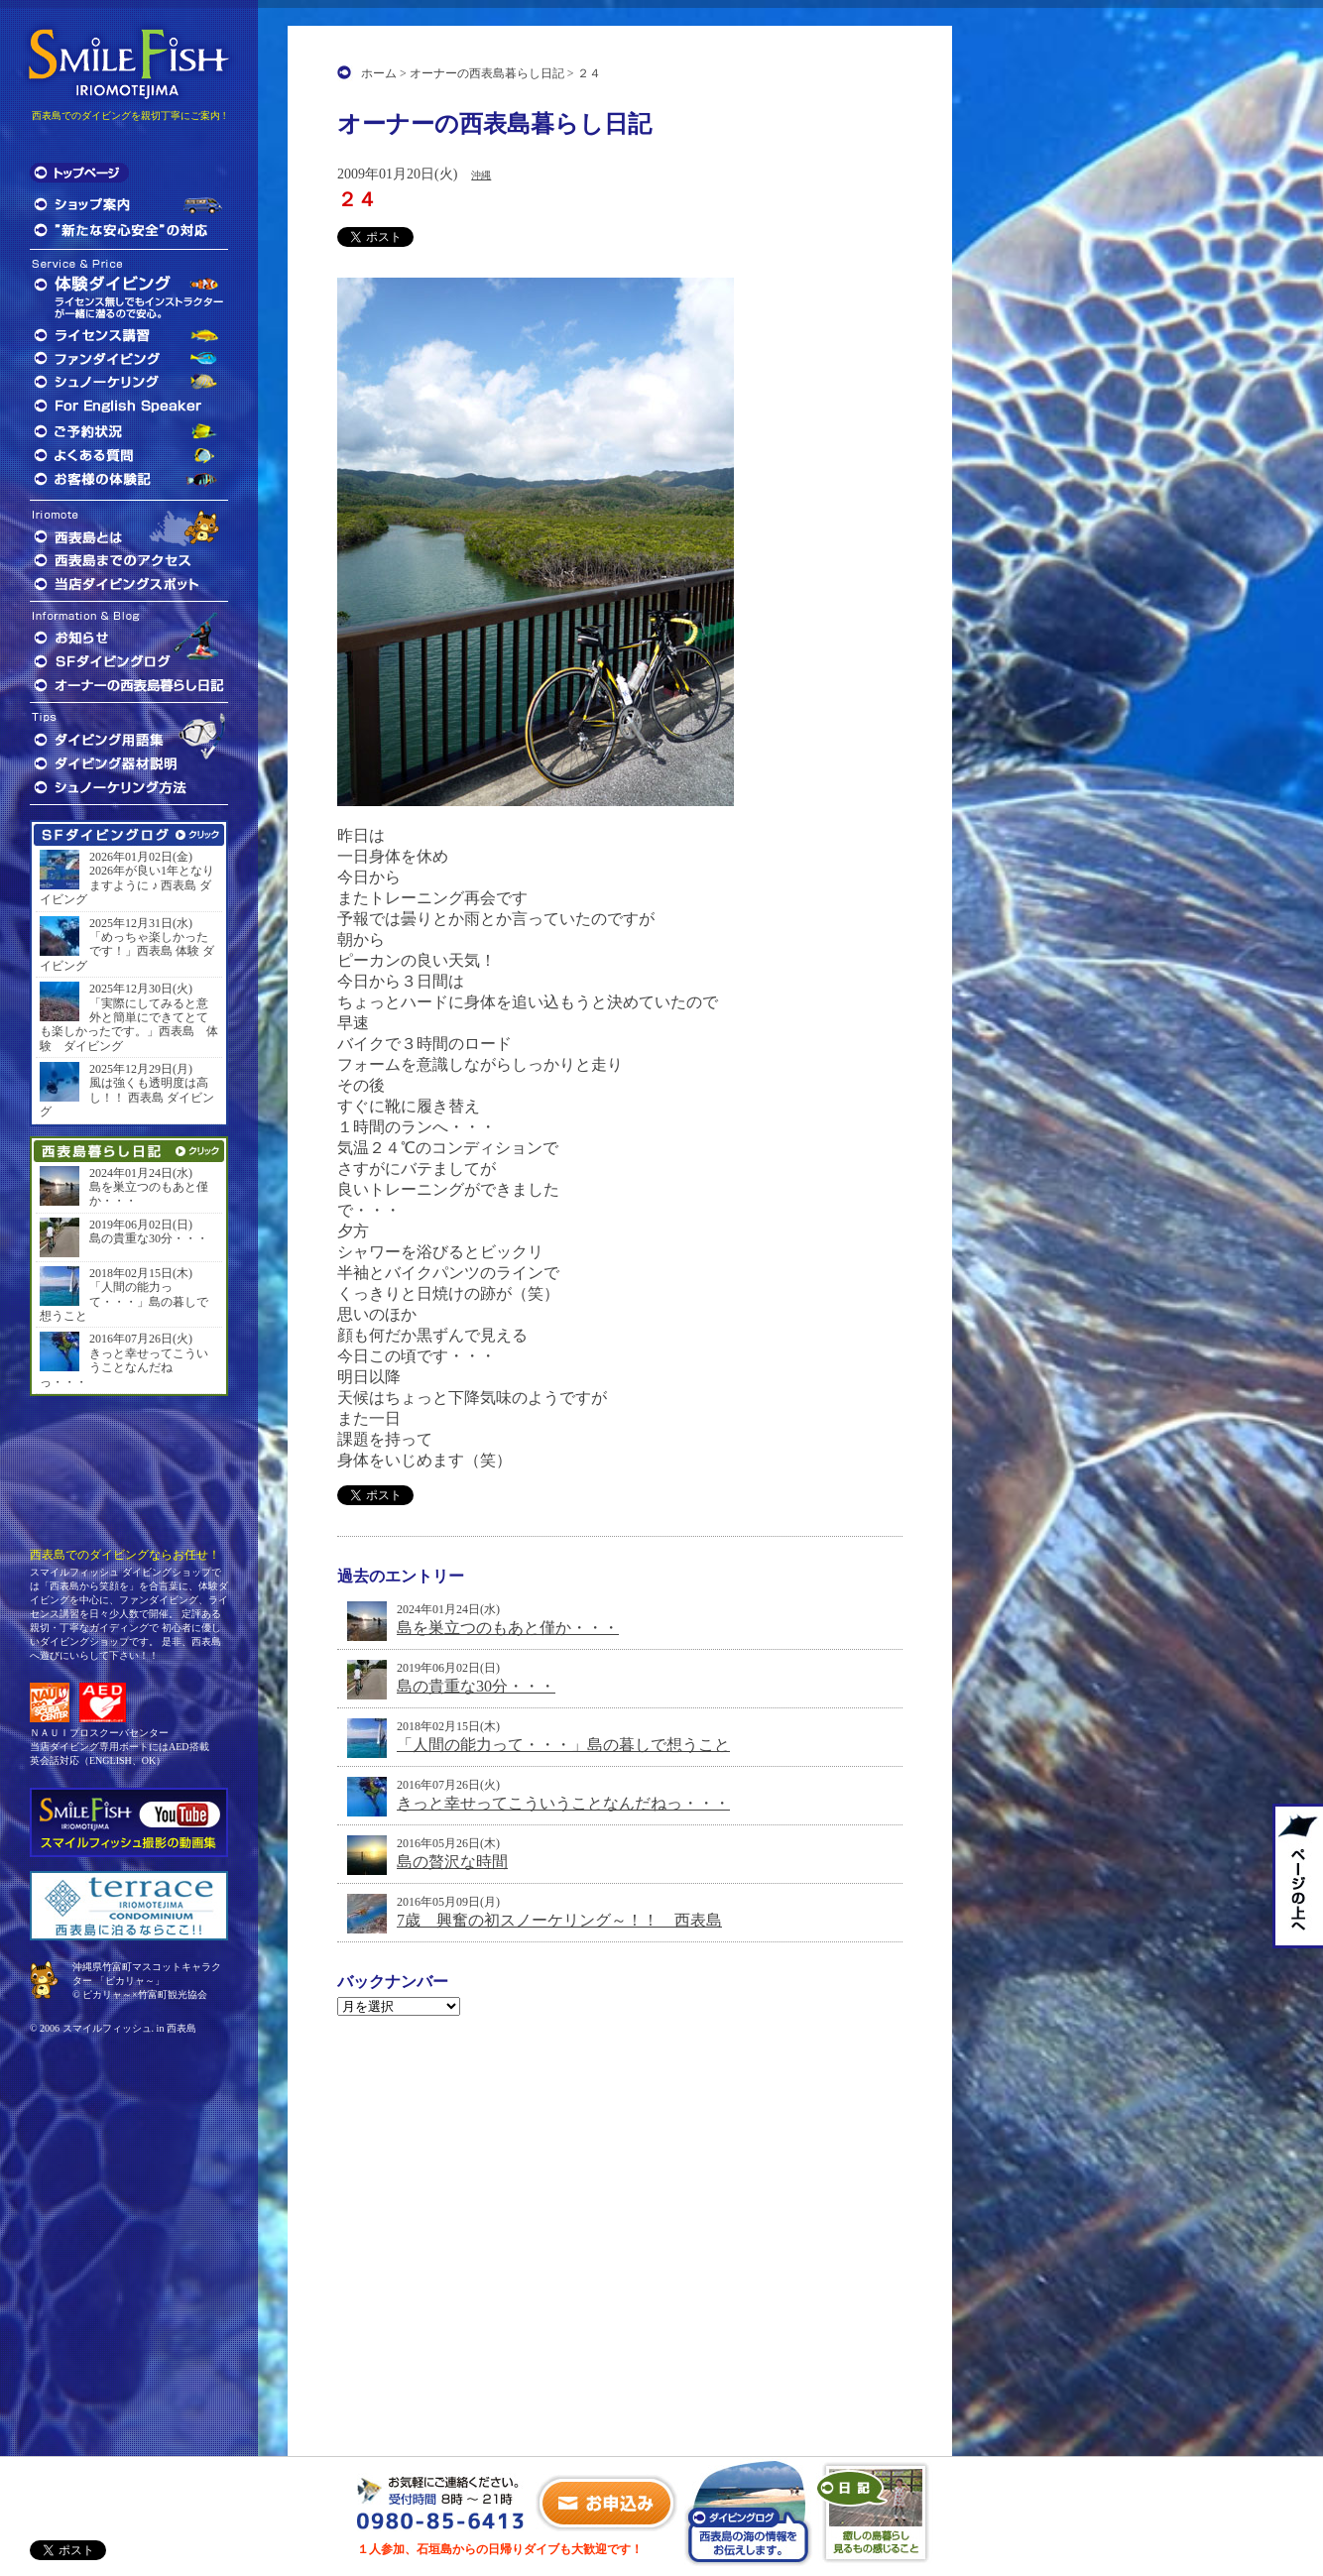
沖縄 (481, 175)
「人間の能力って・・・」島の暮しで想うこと (563, 1744)
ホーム (379, 73)
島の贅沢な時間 (452, 1861)
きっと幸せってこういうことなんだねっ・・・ (563, 1803)
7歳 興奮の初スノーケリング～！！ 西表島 (559, 1920)
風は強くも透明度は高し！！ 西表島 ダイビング (127, 1097)
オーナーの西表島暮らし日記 (487, 73)
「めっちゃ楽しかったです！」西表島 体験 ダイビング (127, 951)
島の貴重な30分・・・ (476, 1686)
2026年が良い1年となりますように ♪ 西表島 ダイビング (127, 885)
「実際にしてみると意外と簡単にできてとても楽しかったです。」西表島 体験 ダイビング (129, 1024)
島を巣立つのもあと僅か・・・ (508, 1627)
